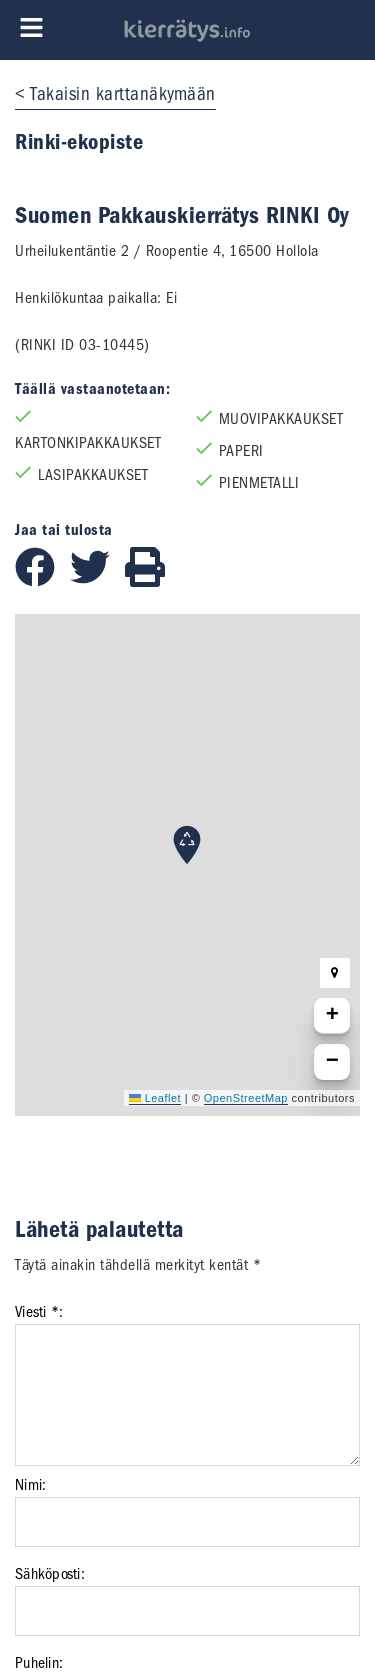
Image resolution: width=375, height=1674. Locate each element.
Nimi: (30, 1485)
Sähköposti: (50, 1574)
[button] (187, 845)
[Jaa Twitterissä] (97, 582)
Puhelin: (39, 1663)
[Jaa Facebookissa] (42, 582)
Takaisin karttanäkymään (123, 94)
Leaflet (155, 1098)
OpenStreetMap (246, 1098)
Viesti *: (39, 1312)
